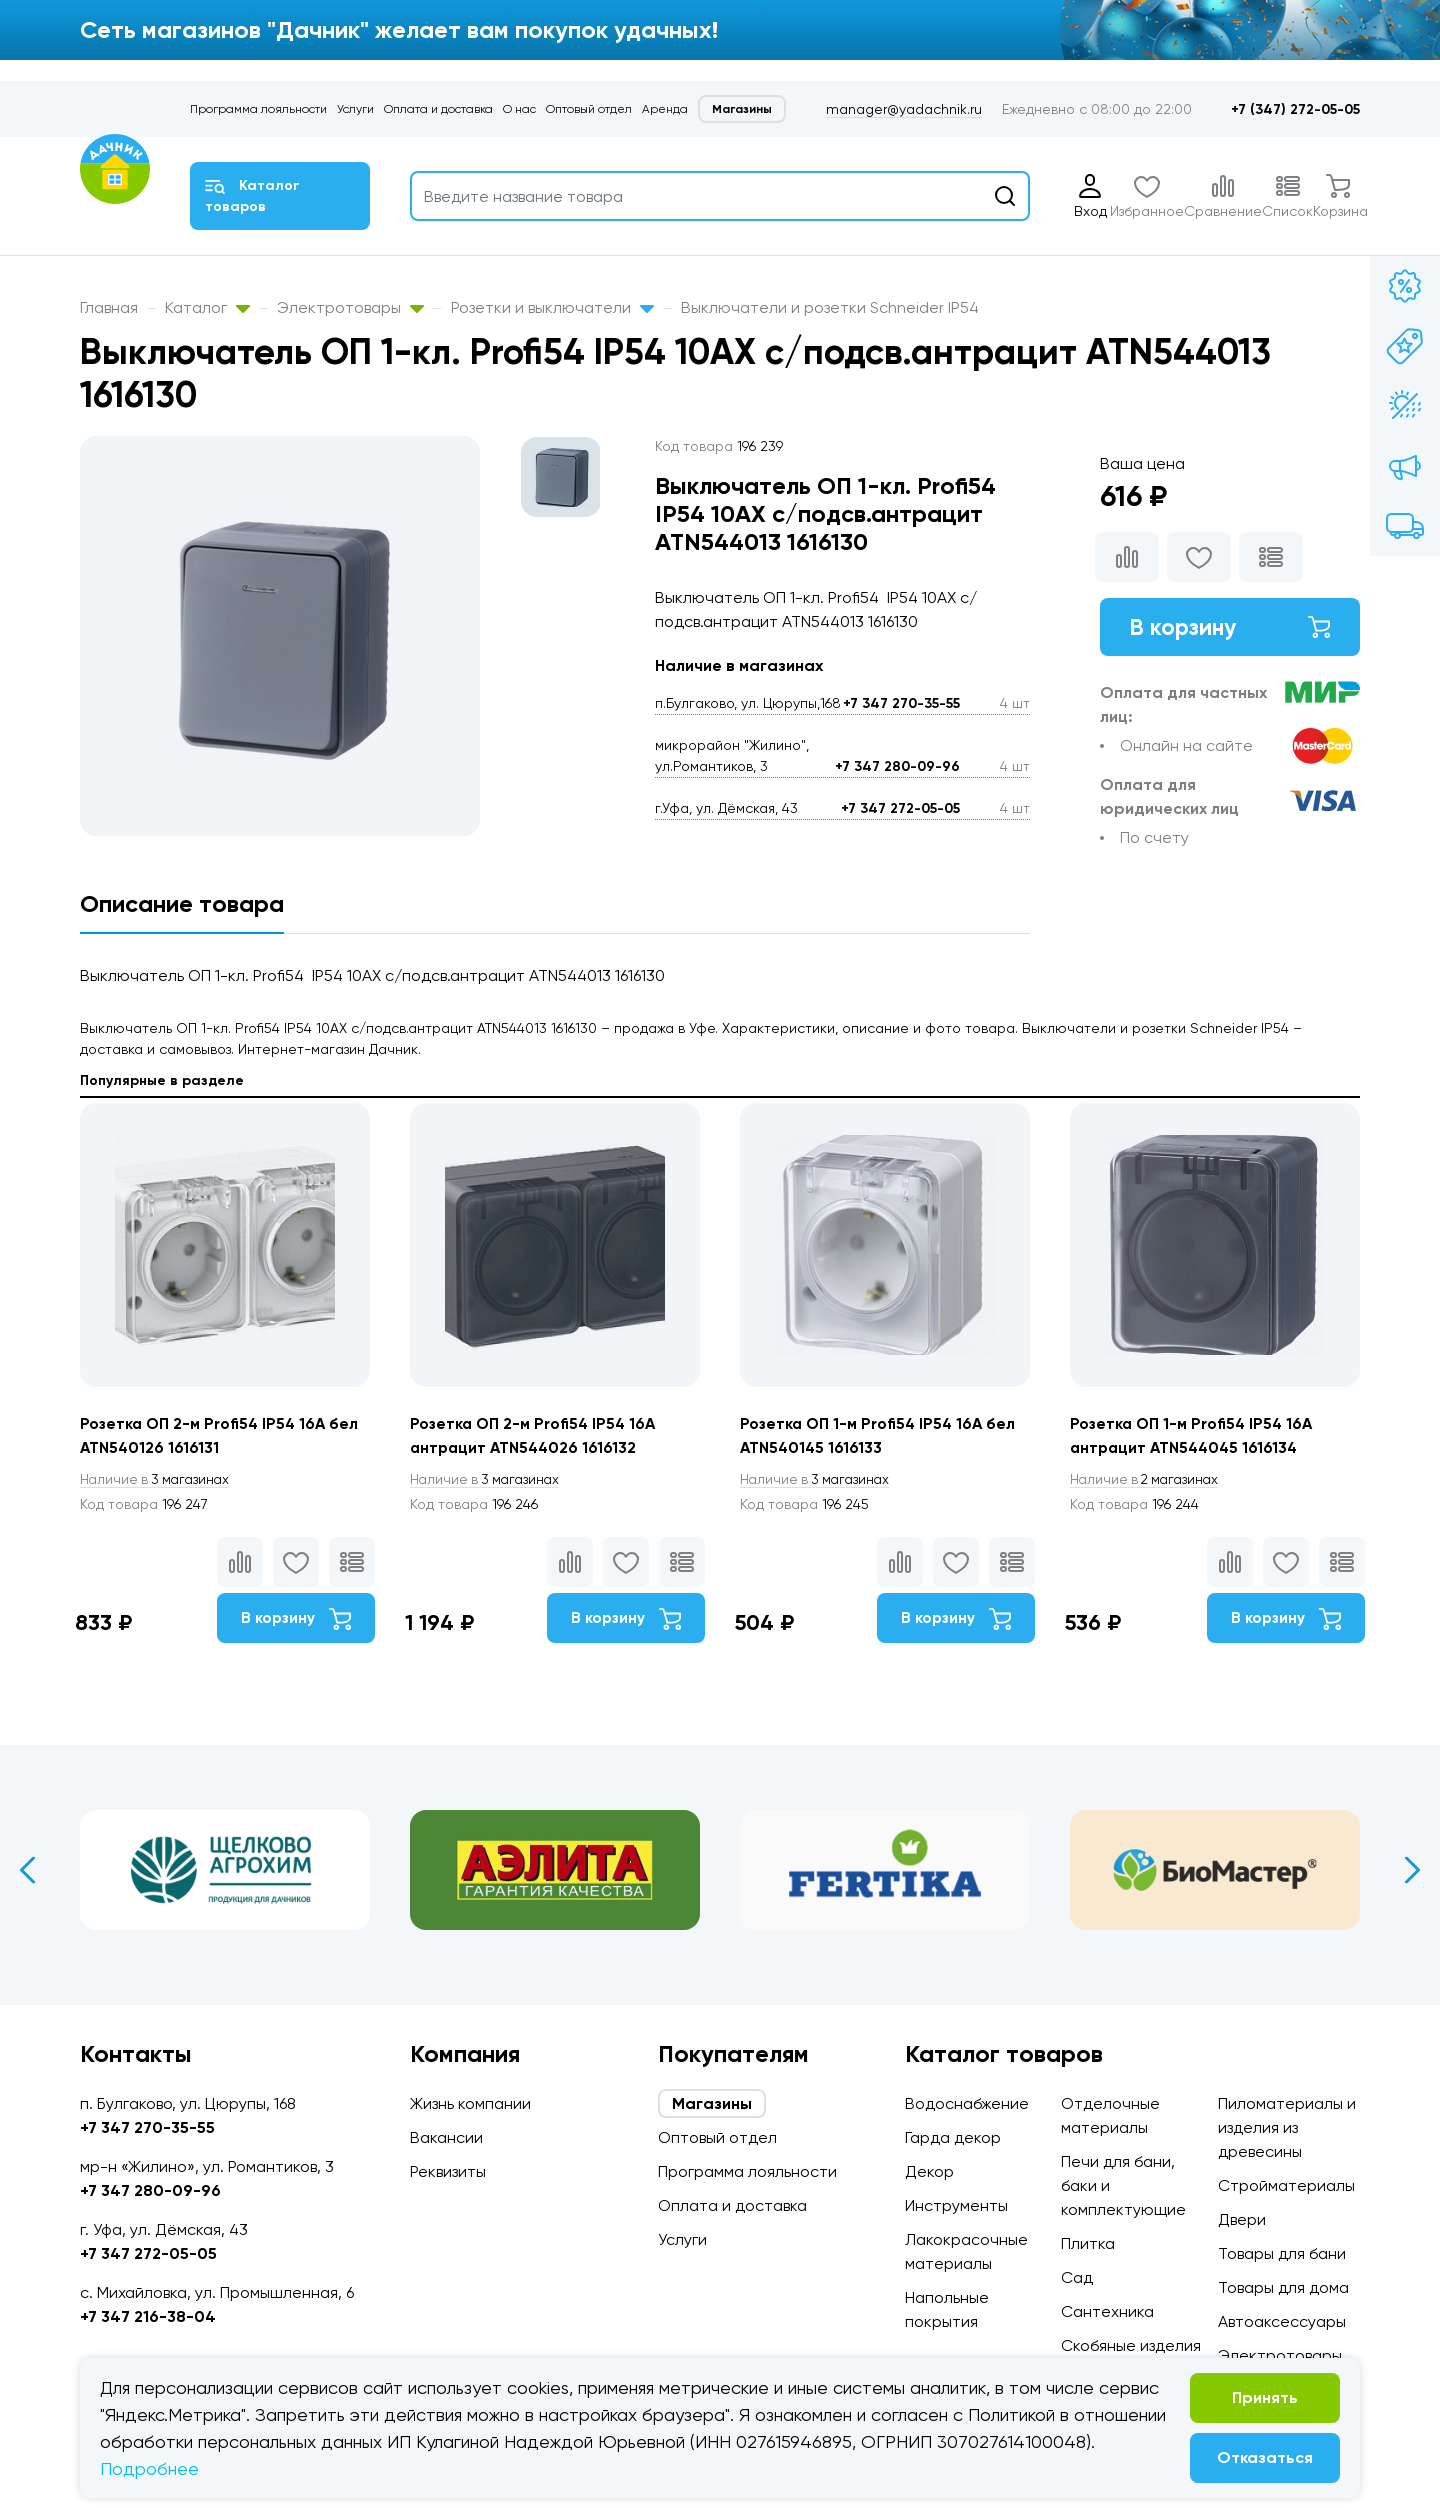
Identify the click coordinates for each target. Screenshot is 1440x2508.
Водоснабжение (967, 2103)
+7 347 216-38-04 (148, 2316)
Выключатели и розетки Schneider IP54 (830, 307)
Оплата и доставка (438, 109)
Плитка (1088, 2243)
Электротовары (350, 307)
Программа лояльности (258, 109)
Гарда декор (953, 2137)
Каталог (207, 307)
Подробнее (149, 2468)
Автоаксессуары (1282, 2321)
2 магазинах (1148, 1480)
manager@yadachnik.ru (904, 109)
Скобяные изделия (1131, 2345)
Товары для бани (1282, 2253)
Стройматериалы (1286, 2185)
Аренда (665, 109)
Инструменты (956, 2205)
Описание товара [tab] (182, 903)
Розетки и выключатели (552, 307)
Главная (109, 307)
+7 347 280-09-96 (897, 766)
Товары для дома (1283, 2287)
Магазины (742, 109)
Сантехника (1107, 2311)
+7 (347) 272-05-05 (1295, 109)
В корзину (1230, 627)
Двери (1242, 2219)
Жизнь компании (470, 2103)
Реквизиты (448, 2171)
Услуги (355, 109)
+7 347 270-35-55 (901, 703)
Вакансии (446, 2137)
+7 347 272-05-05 (900, 808)
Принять (1265, 2397)
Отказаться (1265, 2457)
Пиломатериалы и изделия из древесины (1287, 2127)
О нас (519, 109)
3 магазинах (158, 1480)
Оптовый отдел (589, 109)
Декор (929, 2171)
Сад (1077, 2277)
